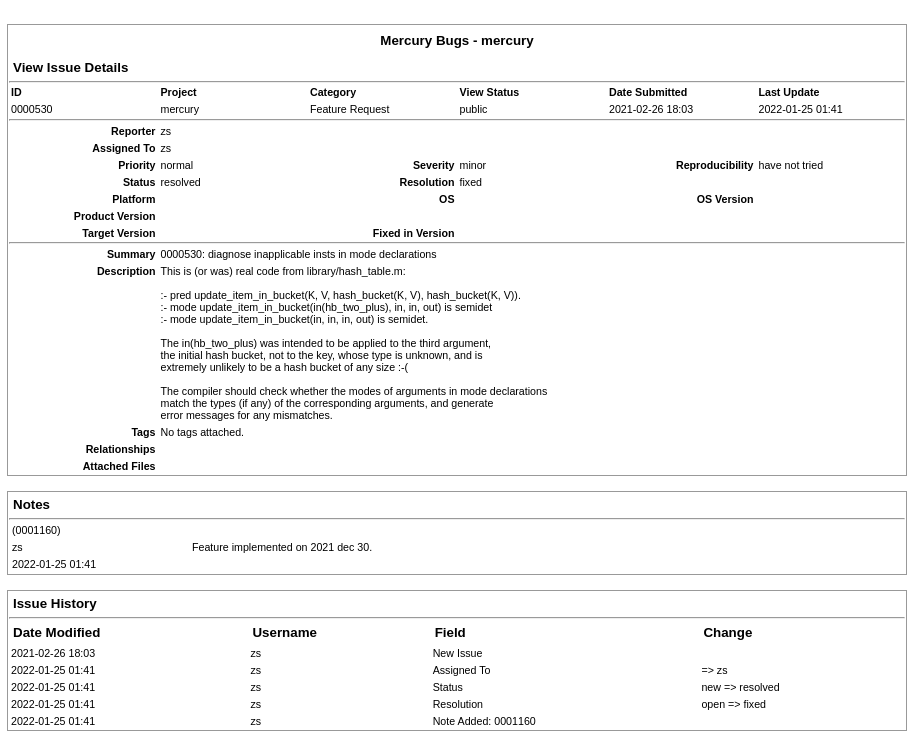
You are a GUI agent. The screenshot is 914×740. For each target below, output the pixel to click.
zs (17, 547)
